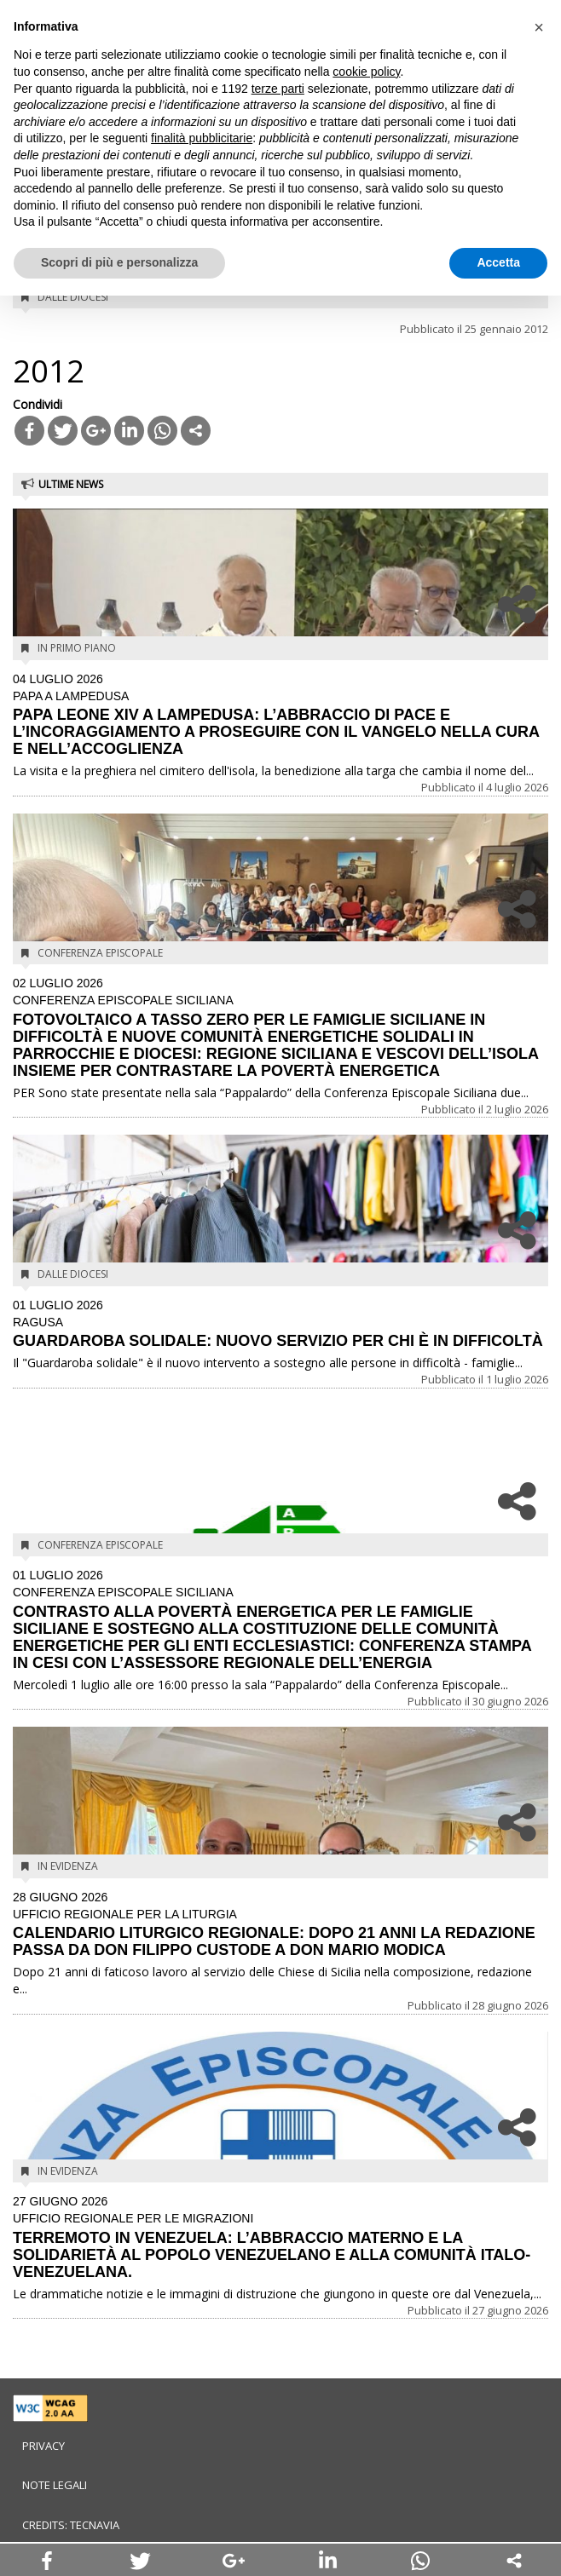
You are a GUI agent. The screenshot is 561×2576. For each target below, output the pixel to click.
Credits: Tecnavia (70, 2525)
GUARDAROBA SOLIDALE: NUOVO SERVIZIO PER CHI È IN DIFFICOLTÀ (280, 1324)
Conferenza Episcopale (100, 953)
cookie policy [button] (366, 71)
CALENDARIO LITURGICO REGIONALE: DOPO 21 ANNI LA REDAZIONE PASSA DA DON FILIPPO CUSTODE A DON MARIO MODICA (280, 1925)
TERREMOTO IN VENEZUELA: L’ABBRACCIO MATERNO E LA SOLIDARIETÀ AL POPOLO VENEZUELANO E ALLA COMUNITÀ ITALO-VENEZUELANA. (280, 2237)
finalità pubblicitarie (201, 138)
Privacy (43, 2445)
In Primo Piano (77, 648)
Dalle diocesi (73, 297)
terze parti (278, 88)
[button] (538, 27)
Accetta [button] (498, 262)
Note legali (54, 2485)
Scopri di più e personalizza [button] (119, 262)
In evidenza (68, 1866)
